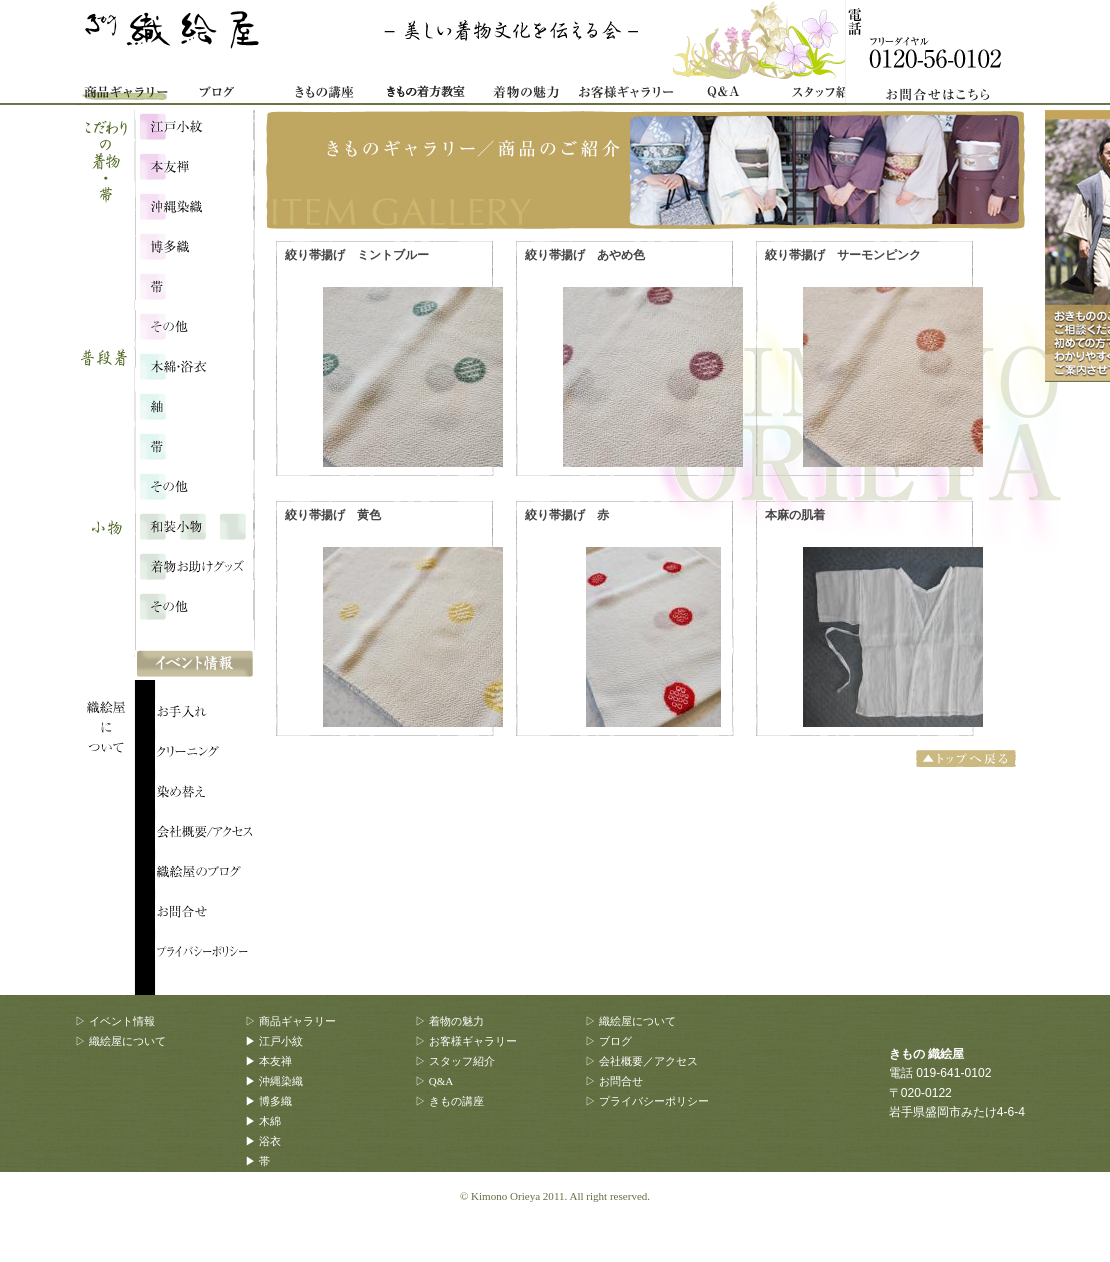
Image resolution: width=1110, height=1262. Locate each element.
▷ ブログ (608, 1041)
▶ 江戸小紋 (274, 1041)
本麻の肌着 (795, 515)
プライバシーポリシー (205, 955)
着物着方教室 (425, 95)
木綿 (194, 365)
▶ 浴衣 (263, 1141)
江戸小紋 (194, 125)
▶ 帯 (257, 1161)
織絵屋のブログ (205, 875)
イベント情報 (195, 665)
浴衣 (194, 405)
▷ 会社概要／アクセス (641, 1061)
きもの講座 (325, 95)
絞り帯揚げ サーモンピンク (843, 255)
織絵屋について (115, 650)
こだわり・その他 (194, 325)
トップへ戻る (968, 758)
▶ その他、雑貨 (285, 1241)
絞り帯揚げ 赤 (567, 515)
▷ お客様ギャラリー (466, 1041)
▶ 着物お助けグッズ (296, 1221)
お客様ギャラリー (625, 95)
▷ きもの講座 (449, 1101)
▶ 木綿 (263, 1121)
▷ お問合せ (614, 1081)
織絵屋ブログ (225, 95)
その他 (194, 485)
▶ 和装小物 (274, 1201)
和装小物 (194, 525)
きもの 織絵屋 (175, 40)
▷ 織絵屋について (120, 1041)
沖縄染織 (194, 205)
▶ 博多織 (268, 1101)
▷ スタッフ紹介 (455, 1061)
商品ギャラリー (125, 95)
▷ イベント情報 (115, 1021)
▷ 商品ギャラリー (290, 1021)
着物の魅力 (525, 95)
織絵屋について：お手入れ (205, 715)
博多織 (194, 245)
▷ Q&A (434, 1081)
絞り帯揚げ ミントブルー (357, 255)
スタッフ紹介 (825, 95)
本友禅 (194, 165)
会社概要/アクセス (205, 835)
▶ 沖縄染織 (274, 1081)
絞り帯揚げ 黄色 (333, 515)
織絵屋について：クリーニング (205, 755)
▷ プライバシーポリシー (647, 1101)
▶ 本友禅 (268, 1061)
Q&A (725, 95)
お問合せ (945, 52)
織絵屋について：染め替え (205, 795)
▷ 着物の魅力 (449, 1021)
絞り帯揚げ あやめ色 (585, 255)
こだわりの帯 (194, 285)
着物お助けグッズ (194, 565)
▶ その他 (268, 1181)
